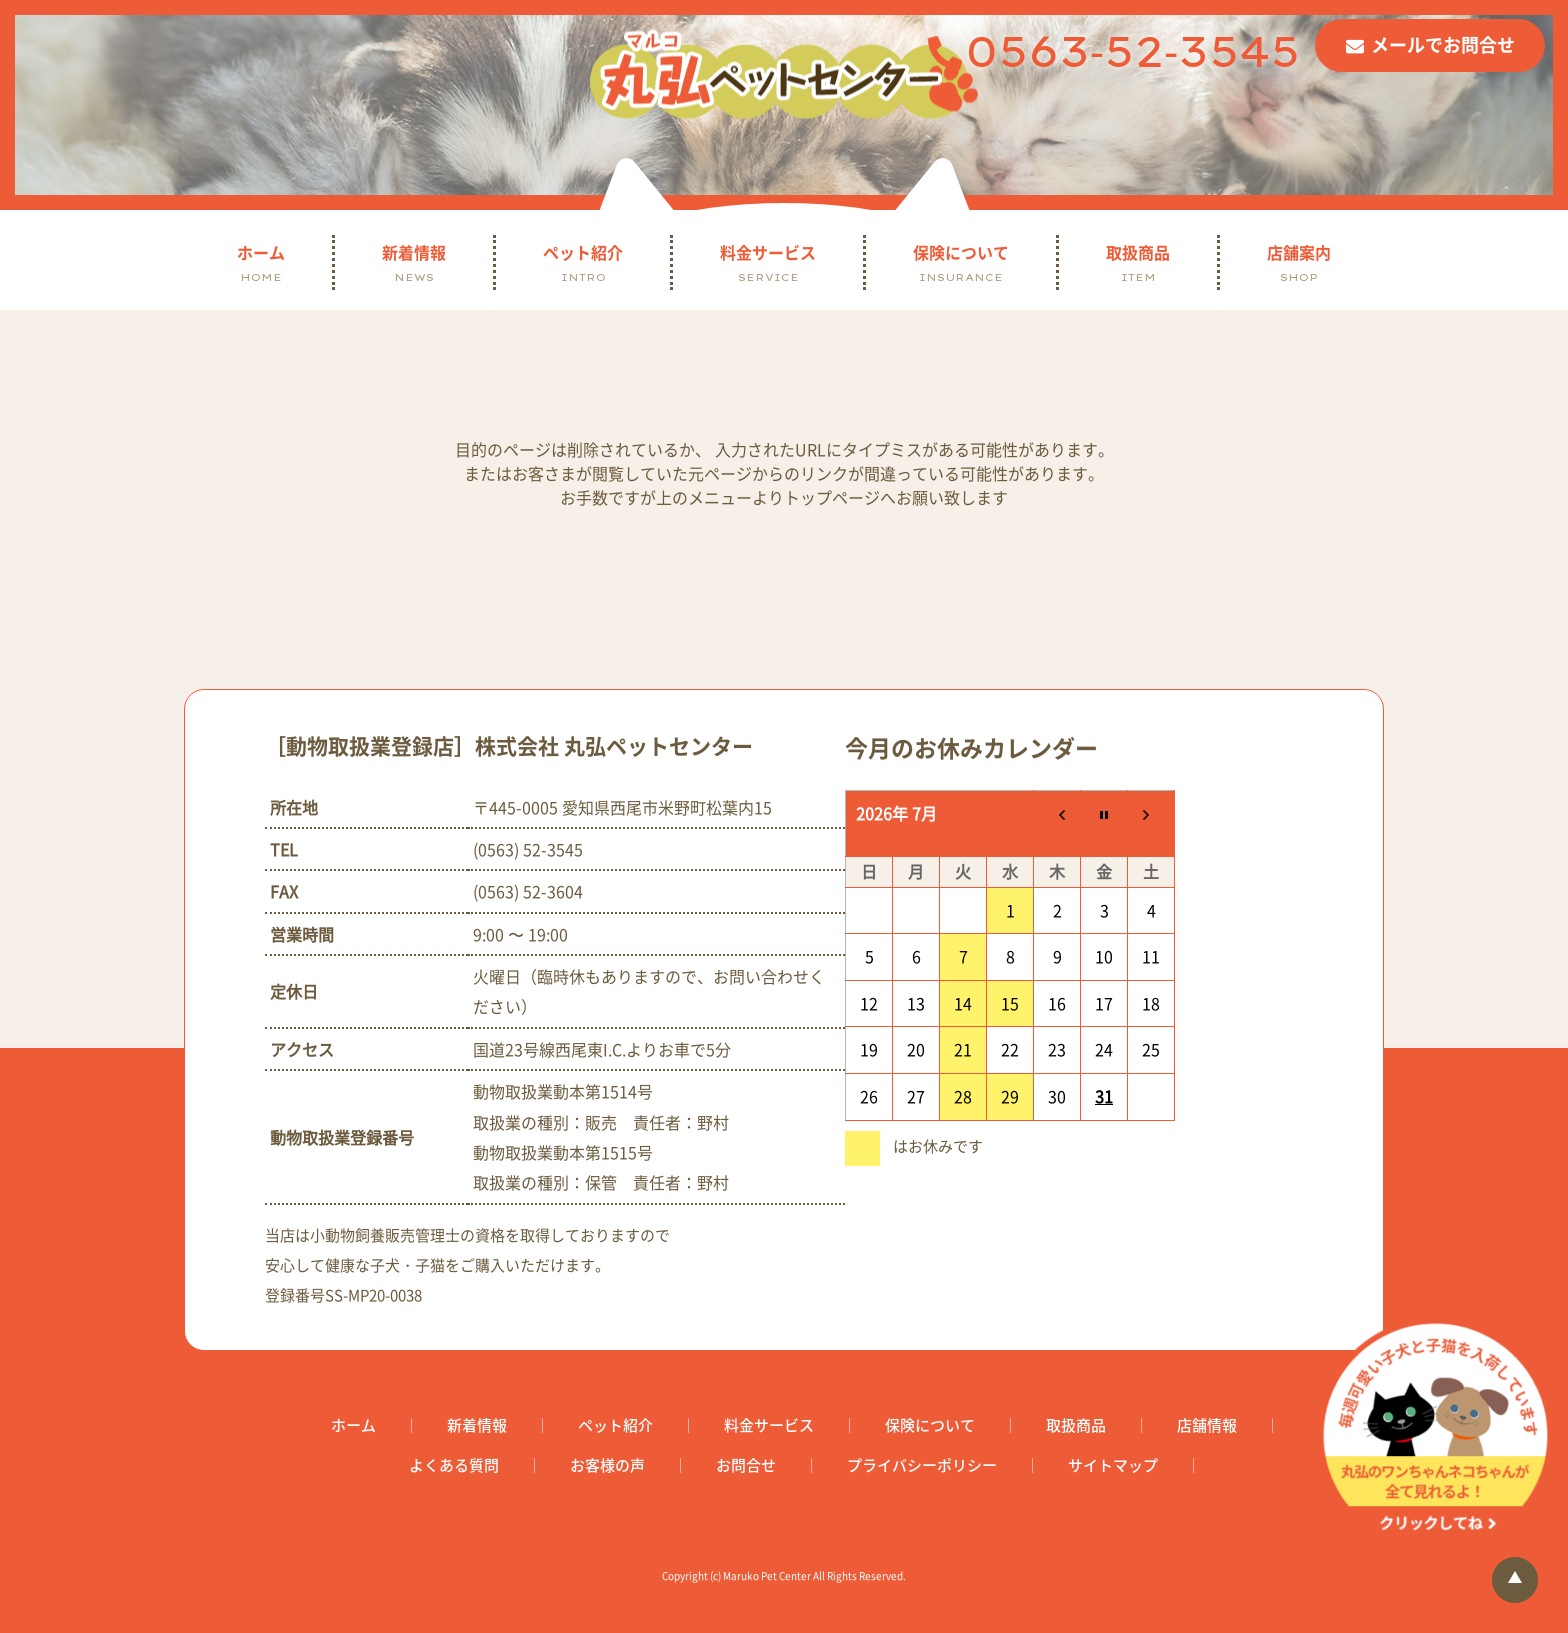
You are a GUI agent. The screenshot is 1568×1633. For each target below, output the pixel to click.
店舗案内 (1299, 262)
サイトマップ (1113, 1465)
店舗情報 (1207, 1425)
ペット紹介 (583, 262)
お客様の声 (607, 1465)
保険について (961, 262)
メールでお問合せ (1443, 44)
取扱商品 (1138, 262)
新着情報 (414, 262)
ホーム (261, 262)
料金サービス (768, 262)
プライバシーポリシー (922, 1465)
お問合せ (746, 1465)
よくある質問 (454, 1465)
